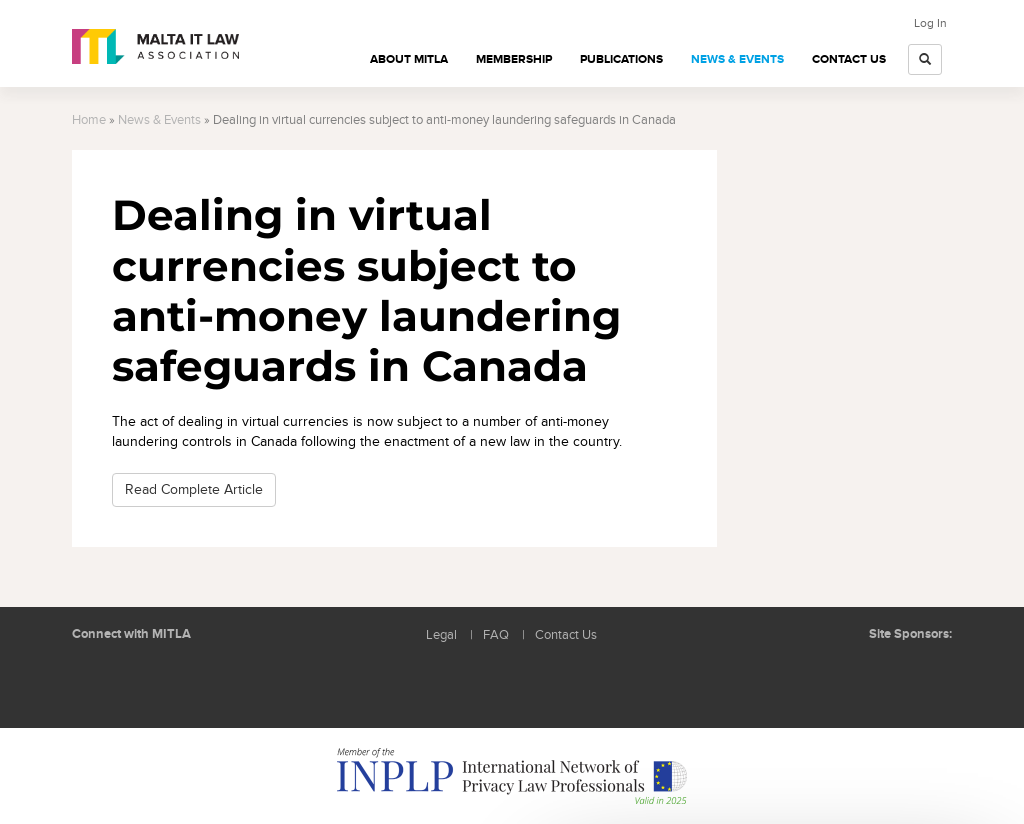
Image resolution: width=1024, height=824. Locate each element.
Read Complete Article (194, 489)
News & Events (737, 59)
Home (89, 120)
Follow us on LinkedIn (97, 682)
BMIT (846, 674)
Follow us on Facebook (142, 682)
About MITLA (409, 59)
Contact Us (849, 59)
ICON (922, 674)
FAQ (496, 635)
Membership (514, 59)
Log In (930, 23)
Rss (187, 682)
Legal (441, 635)
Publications (621, 59)
